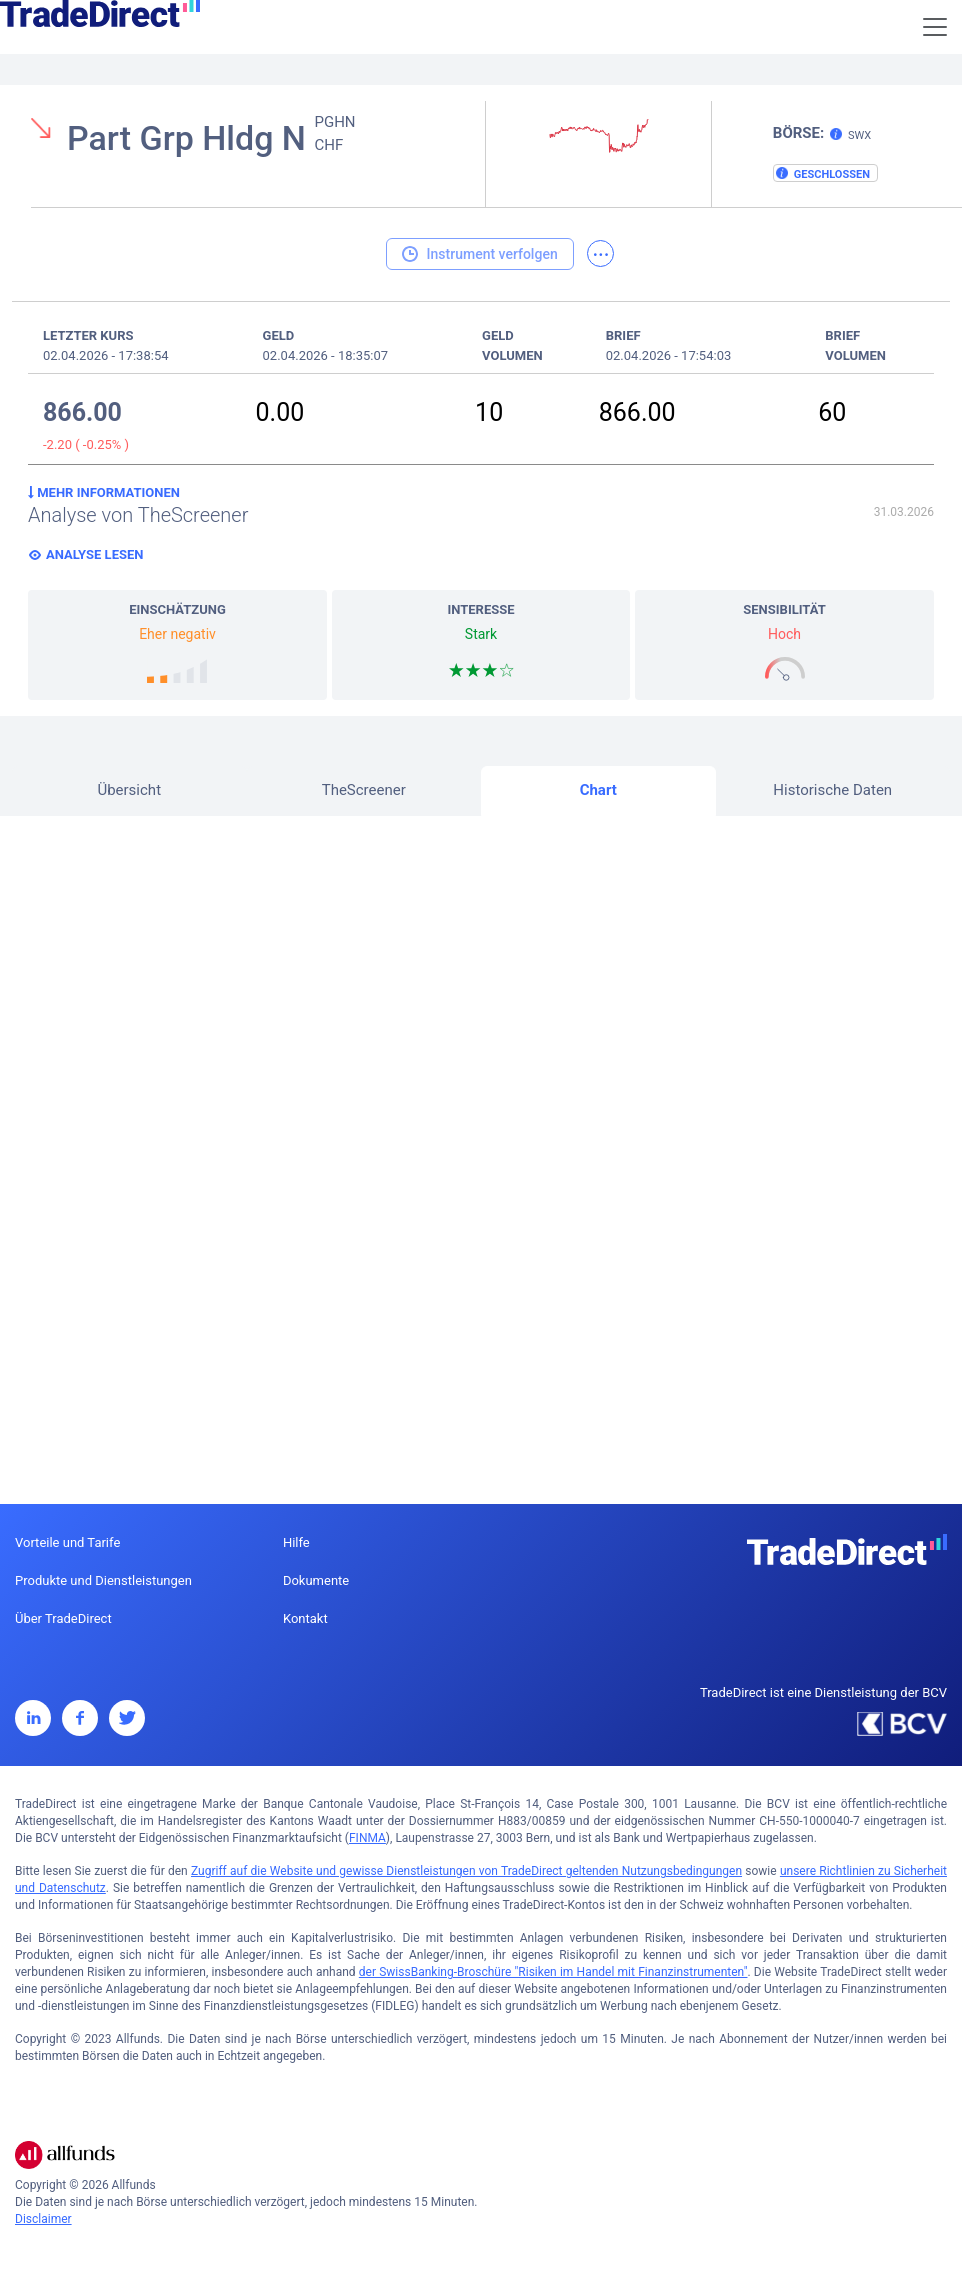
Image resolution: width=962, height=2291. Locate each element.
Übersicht (129, 790)
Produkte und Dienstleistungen (103, 1580)
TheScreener (364, 790)
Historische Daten (832, 790)
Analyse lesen (94, 554)
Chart (598, 790)
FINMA (367, 1838)
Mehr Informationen (104, 492)
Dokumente (316, 1580)
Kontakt (305, 1618)
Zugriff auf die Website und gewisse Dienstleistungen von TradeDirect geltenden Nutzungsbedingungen (466, 1871)
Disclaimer (43, 2219)
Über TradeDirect (63, 1618)
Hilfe (296, 1542)
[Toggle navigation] (935, 27)
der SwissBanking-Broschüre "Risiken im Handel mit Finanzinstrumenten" (553, 1972)
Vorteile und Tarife (67, 1542)
